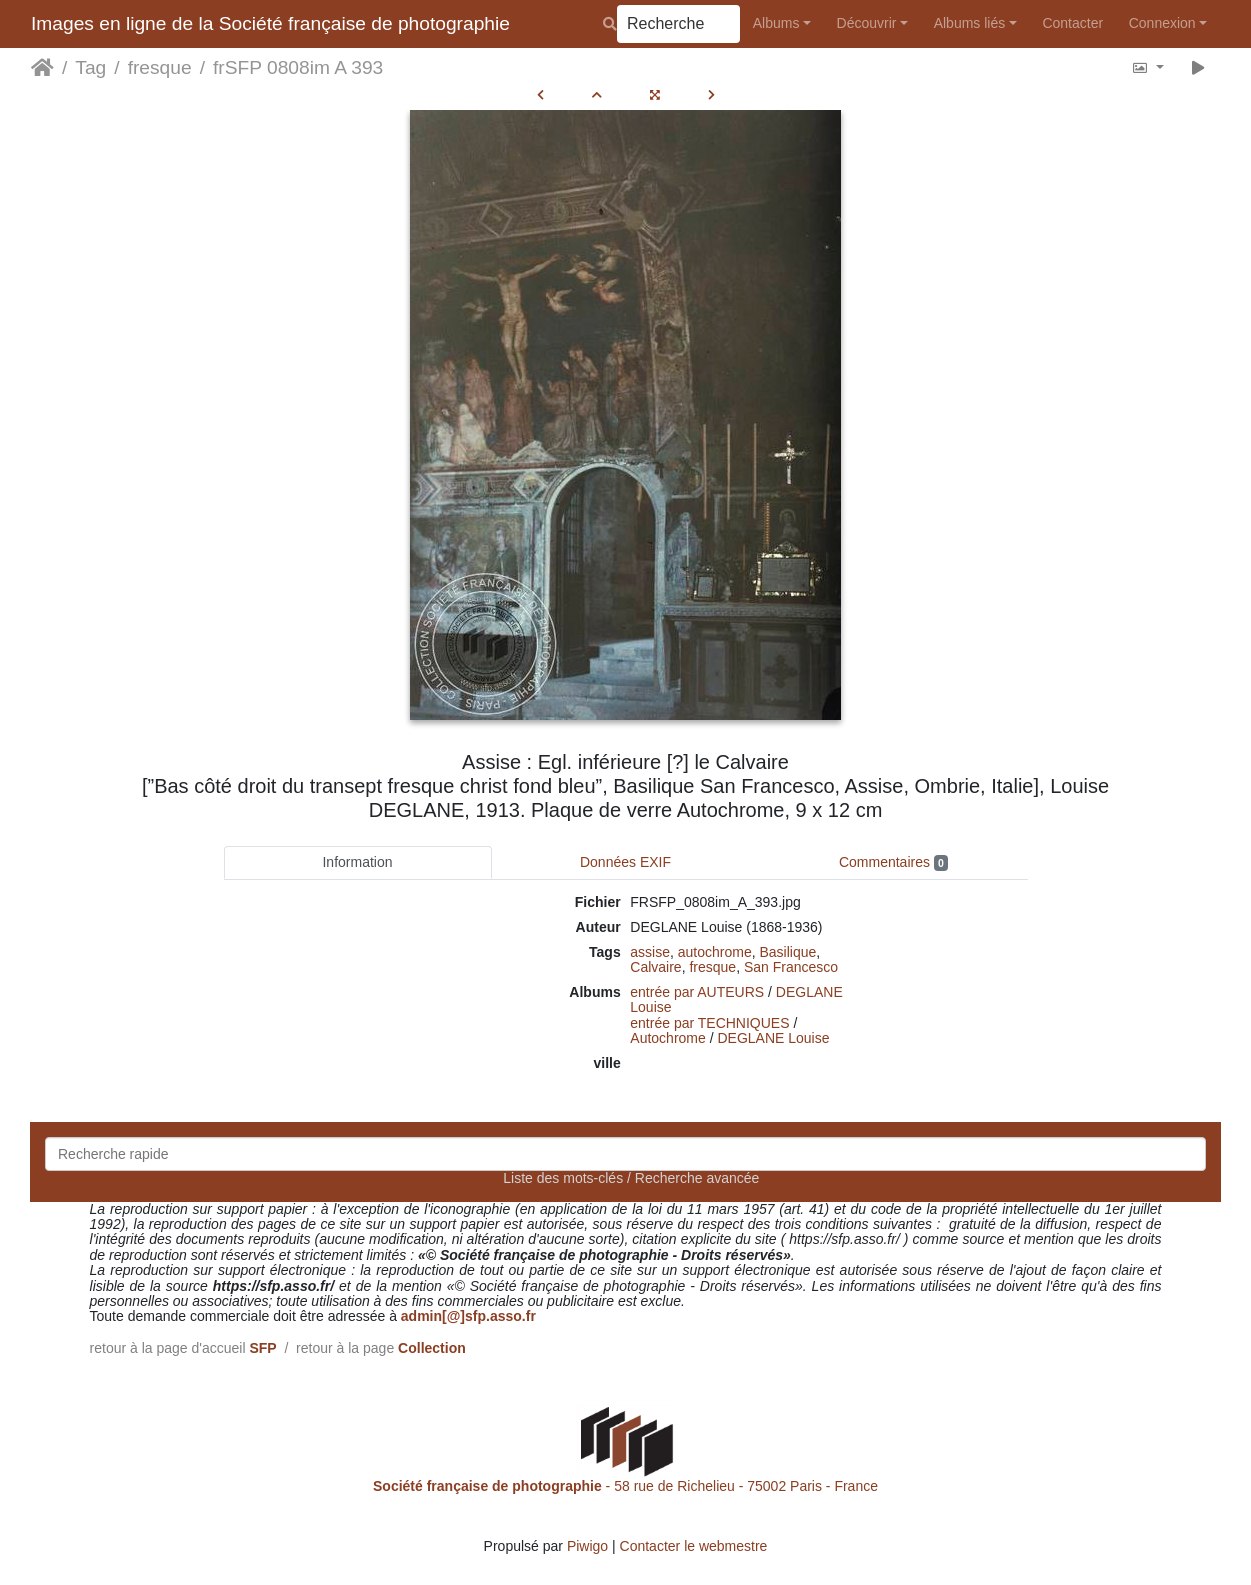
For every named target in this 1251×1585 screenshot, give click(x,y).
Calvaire (655, 967)
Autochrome (667, 1038)
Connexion (1162, 23)
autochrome (715, 952)
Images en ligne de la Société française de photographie (270, 23)
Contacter (1072, 23)
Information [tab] (357, 862)
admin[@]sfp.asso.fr (468, 1316)
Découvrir (867, 23)
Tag (90, 67)
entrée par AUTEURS (697, 992)
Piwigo (587, 1546)
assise (650, 952)
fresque (160, 67)
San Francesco (791, 967)
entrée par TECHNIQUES (709, 1023)
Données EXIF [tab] (625, 862)
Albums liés (970, 23)
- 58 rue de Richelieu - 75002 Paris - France (625, 1486)
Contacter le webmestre (694, 1546)
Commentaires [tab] (893, 862)
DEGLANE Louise (773, 1038)
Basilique (787, 952)
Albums (776, 23)
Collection (432, 1348)
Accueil (42, 68)
